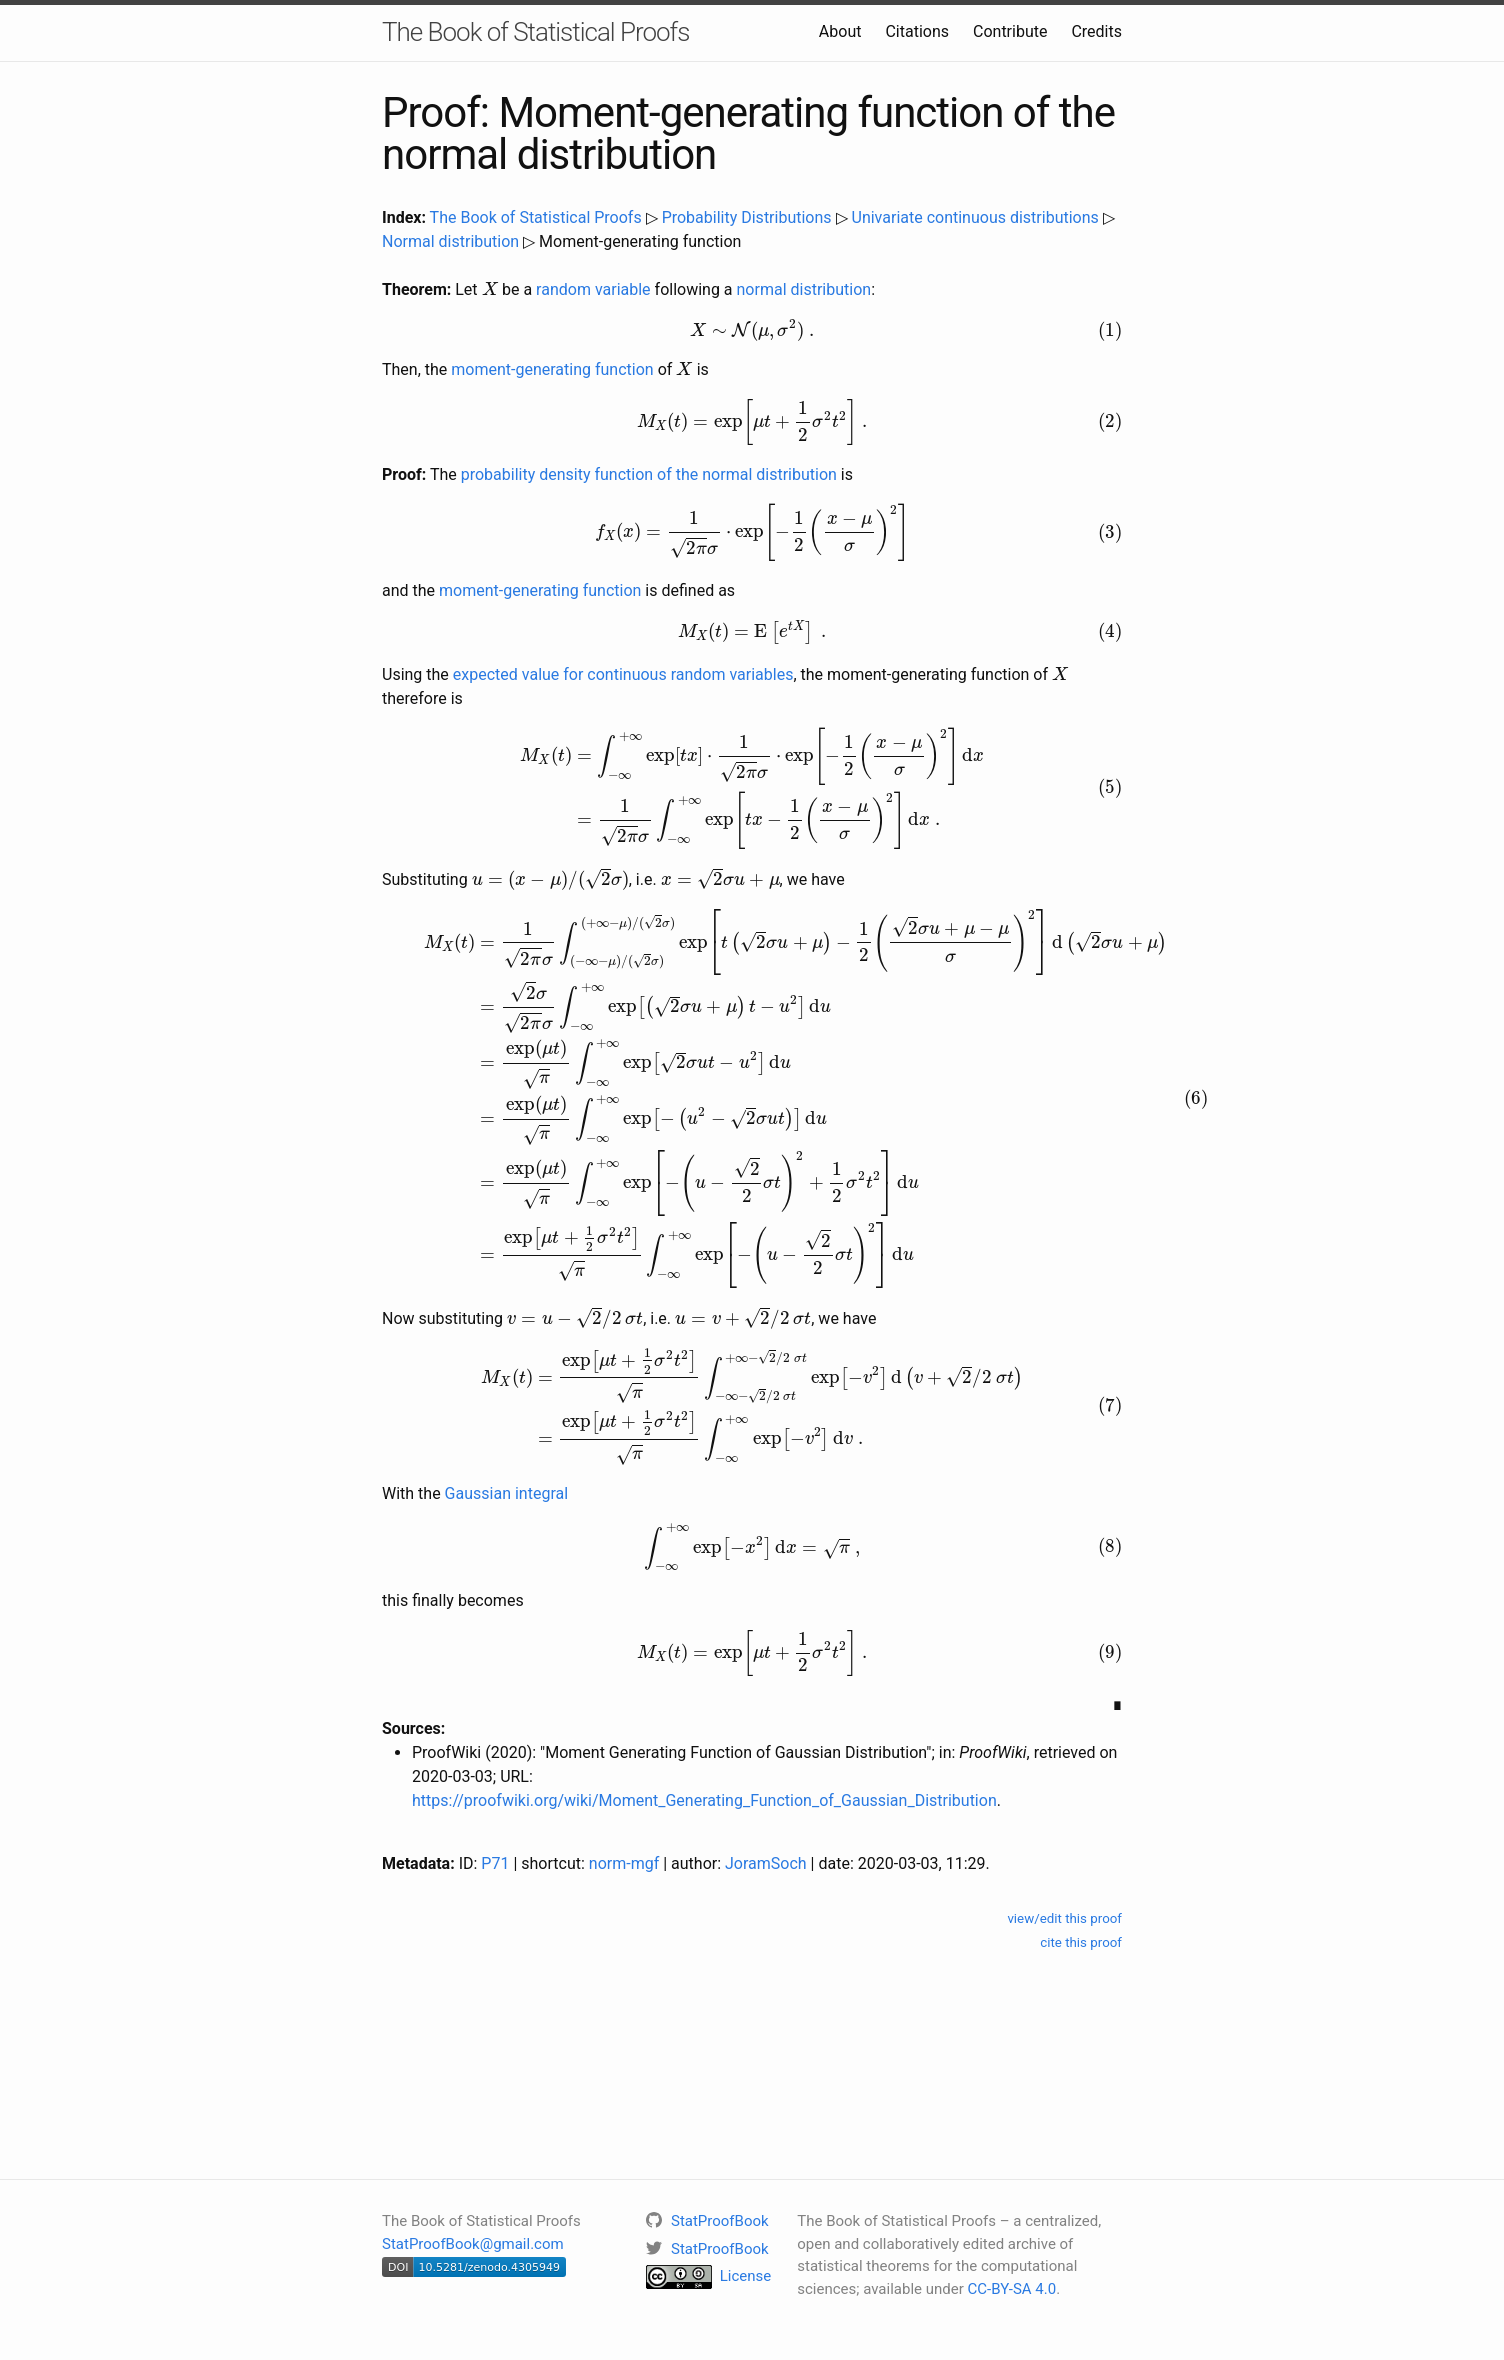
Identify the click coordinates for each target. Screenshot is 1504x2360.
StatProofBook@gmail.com (473, 2244)
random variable (593, 289)
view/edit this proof (1064, 1918)
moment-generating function (552, 369)
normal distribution (804, 289)
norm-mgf (624, 1863)
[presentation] (490, 288)
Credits (1096, 31)
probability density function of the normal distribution (649, 474)
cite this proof (1081, 1942)
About (840, 31)
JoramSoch (766, 1863)
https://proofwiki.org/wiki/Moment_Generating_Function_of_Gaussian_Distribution (704, 1800)
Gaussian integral (506, 1493)
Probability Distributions (747, 217)
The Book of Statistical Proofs (535, 32)
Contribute (1010, 31)
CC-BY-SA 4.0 (1012, 2289)
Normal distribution (450, 241)
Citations (917, 31)
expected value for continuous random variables (623, 674)
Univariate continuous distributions (975, 217)
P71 (495, 1863)
